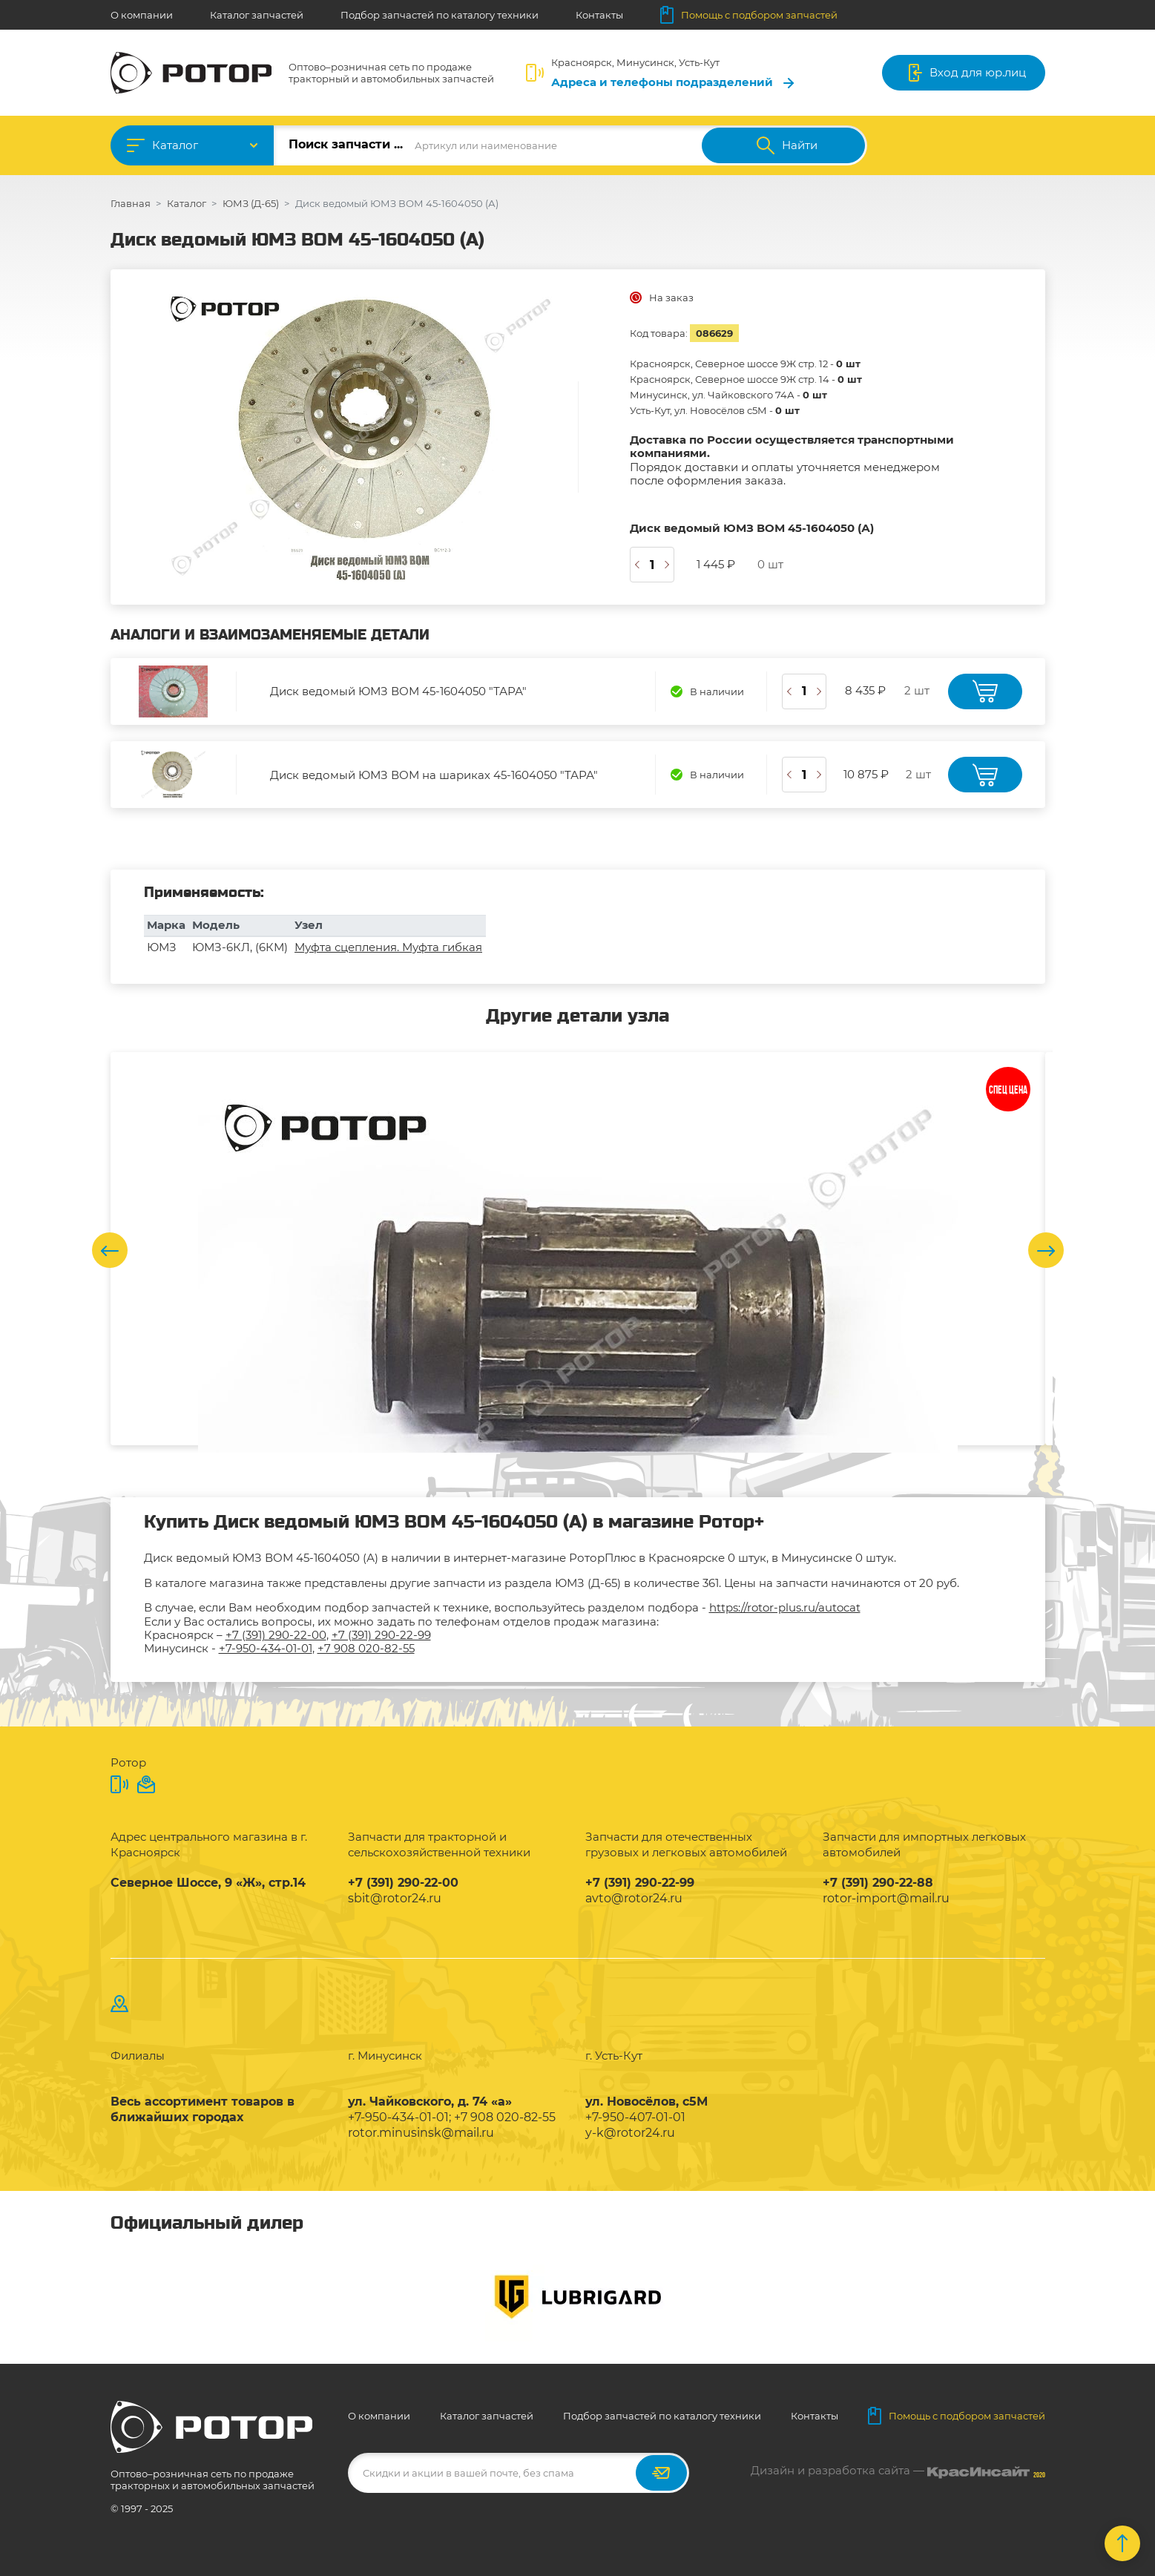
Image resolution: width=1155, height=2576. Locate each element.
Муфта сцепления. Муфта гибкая (388, 947)
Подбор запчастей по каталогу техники (439, 15)
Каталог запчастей (256, 15)
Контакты (599, 15)
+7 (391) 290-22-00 (276, 1635)
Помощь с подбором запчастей (749, 15)
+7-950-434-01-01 (265, 1648)
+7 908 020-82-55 (366, 1648)
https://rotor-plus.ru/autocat (785, 1607)
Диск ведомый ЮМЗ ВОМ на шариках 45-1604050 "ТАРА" (434, 775)
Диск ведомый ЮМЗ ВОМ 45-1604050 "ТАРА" (398, 691)
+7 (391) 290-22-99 (381, 1635)
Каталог (175, 145)
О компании (142, 15)
